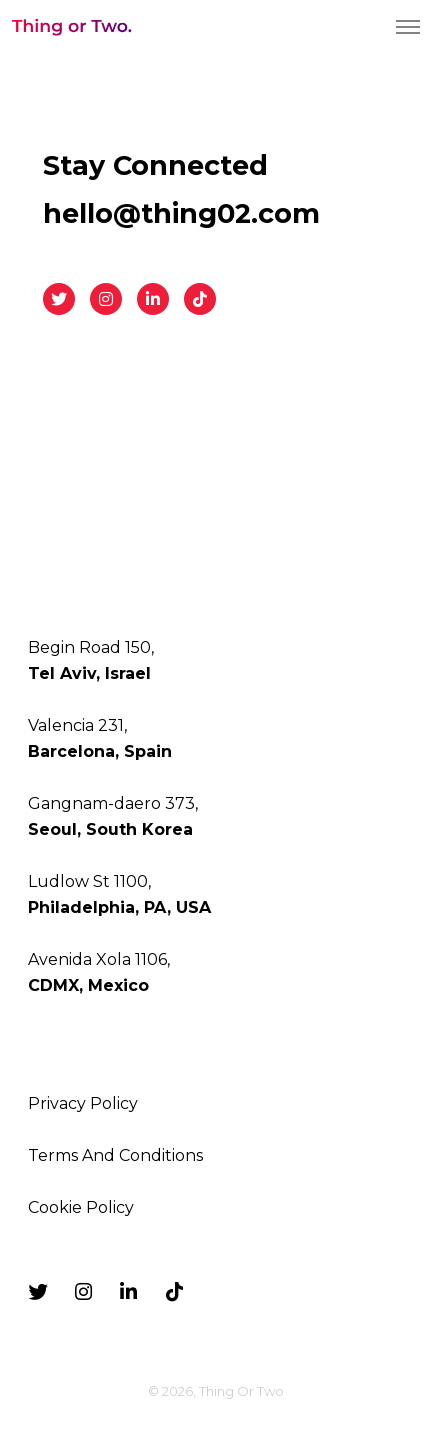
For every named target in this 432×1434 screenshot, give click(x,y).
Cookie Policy (81, 1207)
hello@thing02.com (181, 213)
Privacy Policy (83, 1103)
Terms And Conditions (115, 1155)
